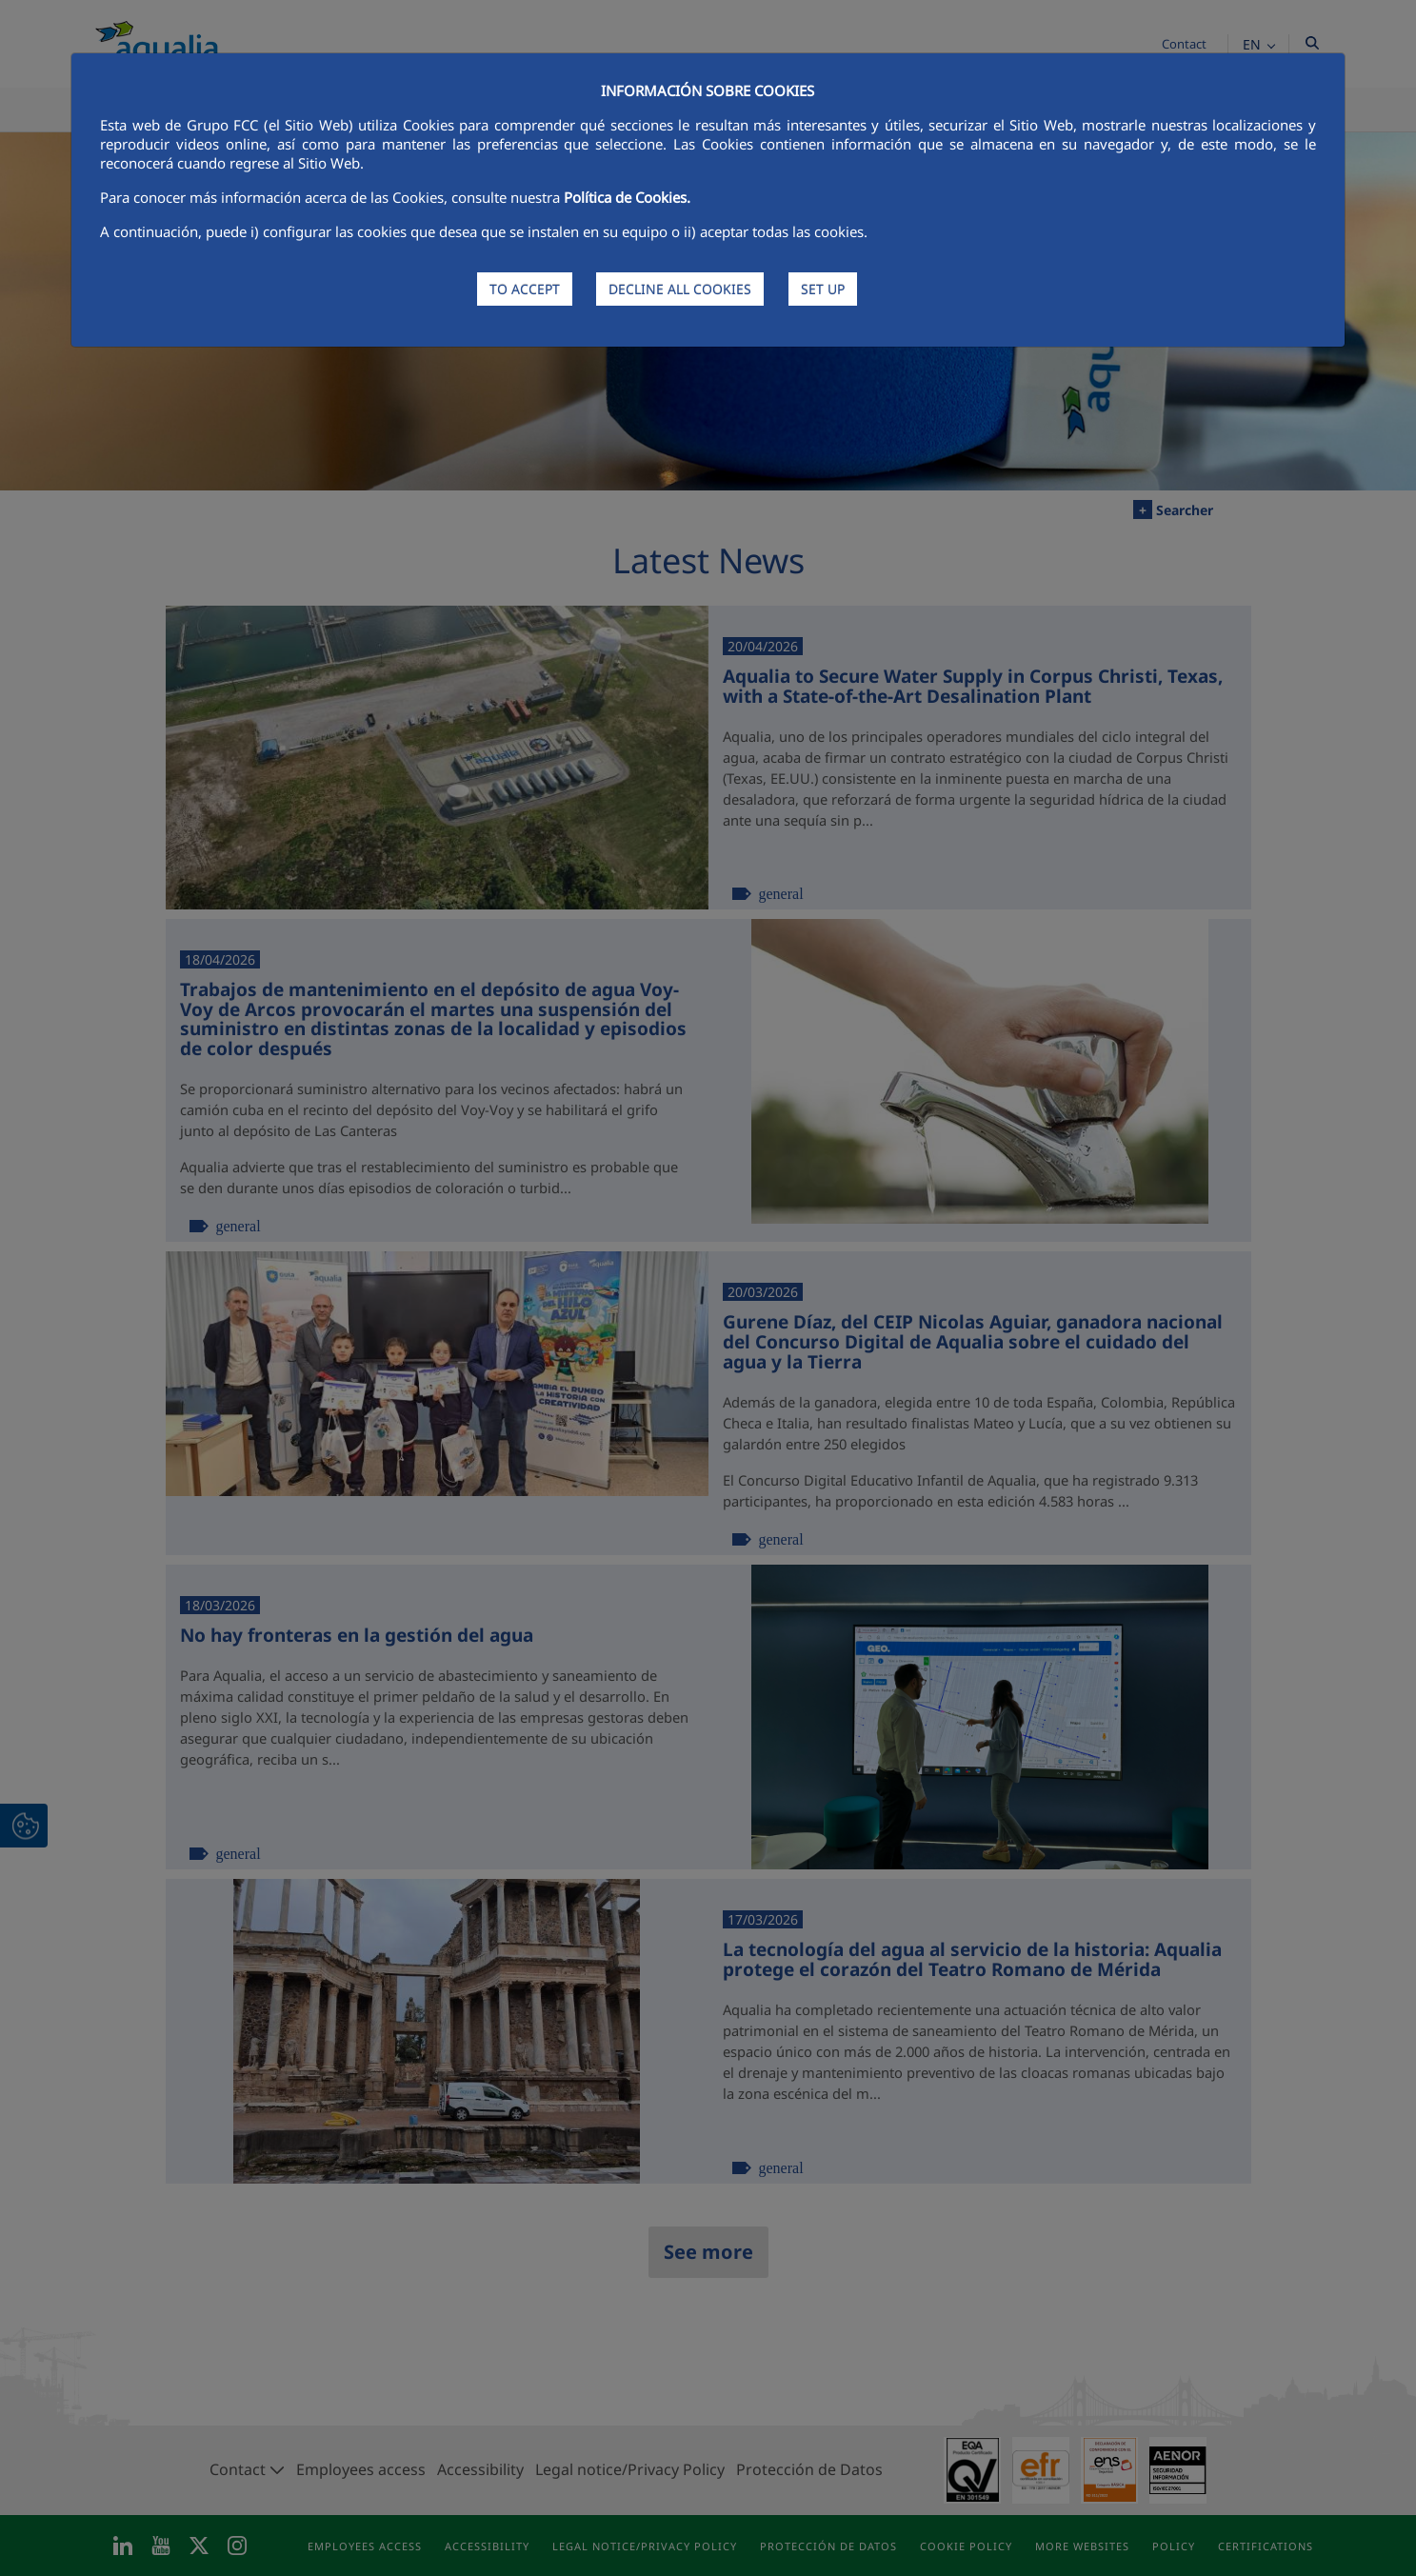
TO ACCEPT (524, 289)
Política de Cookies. (627, 197)
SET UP (823, 289)
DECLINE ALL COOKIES (679, 289)
